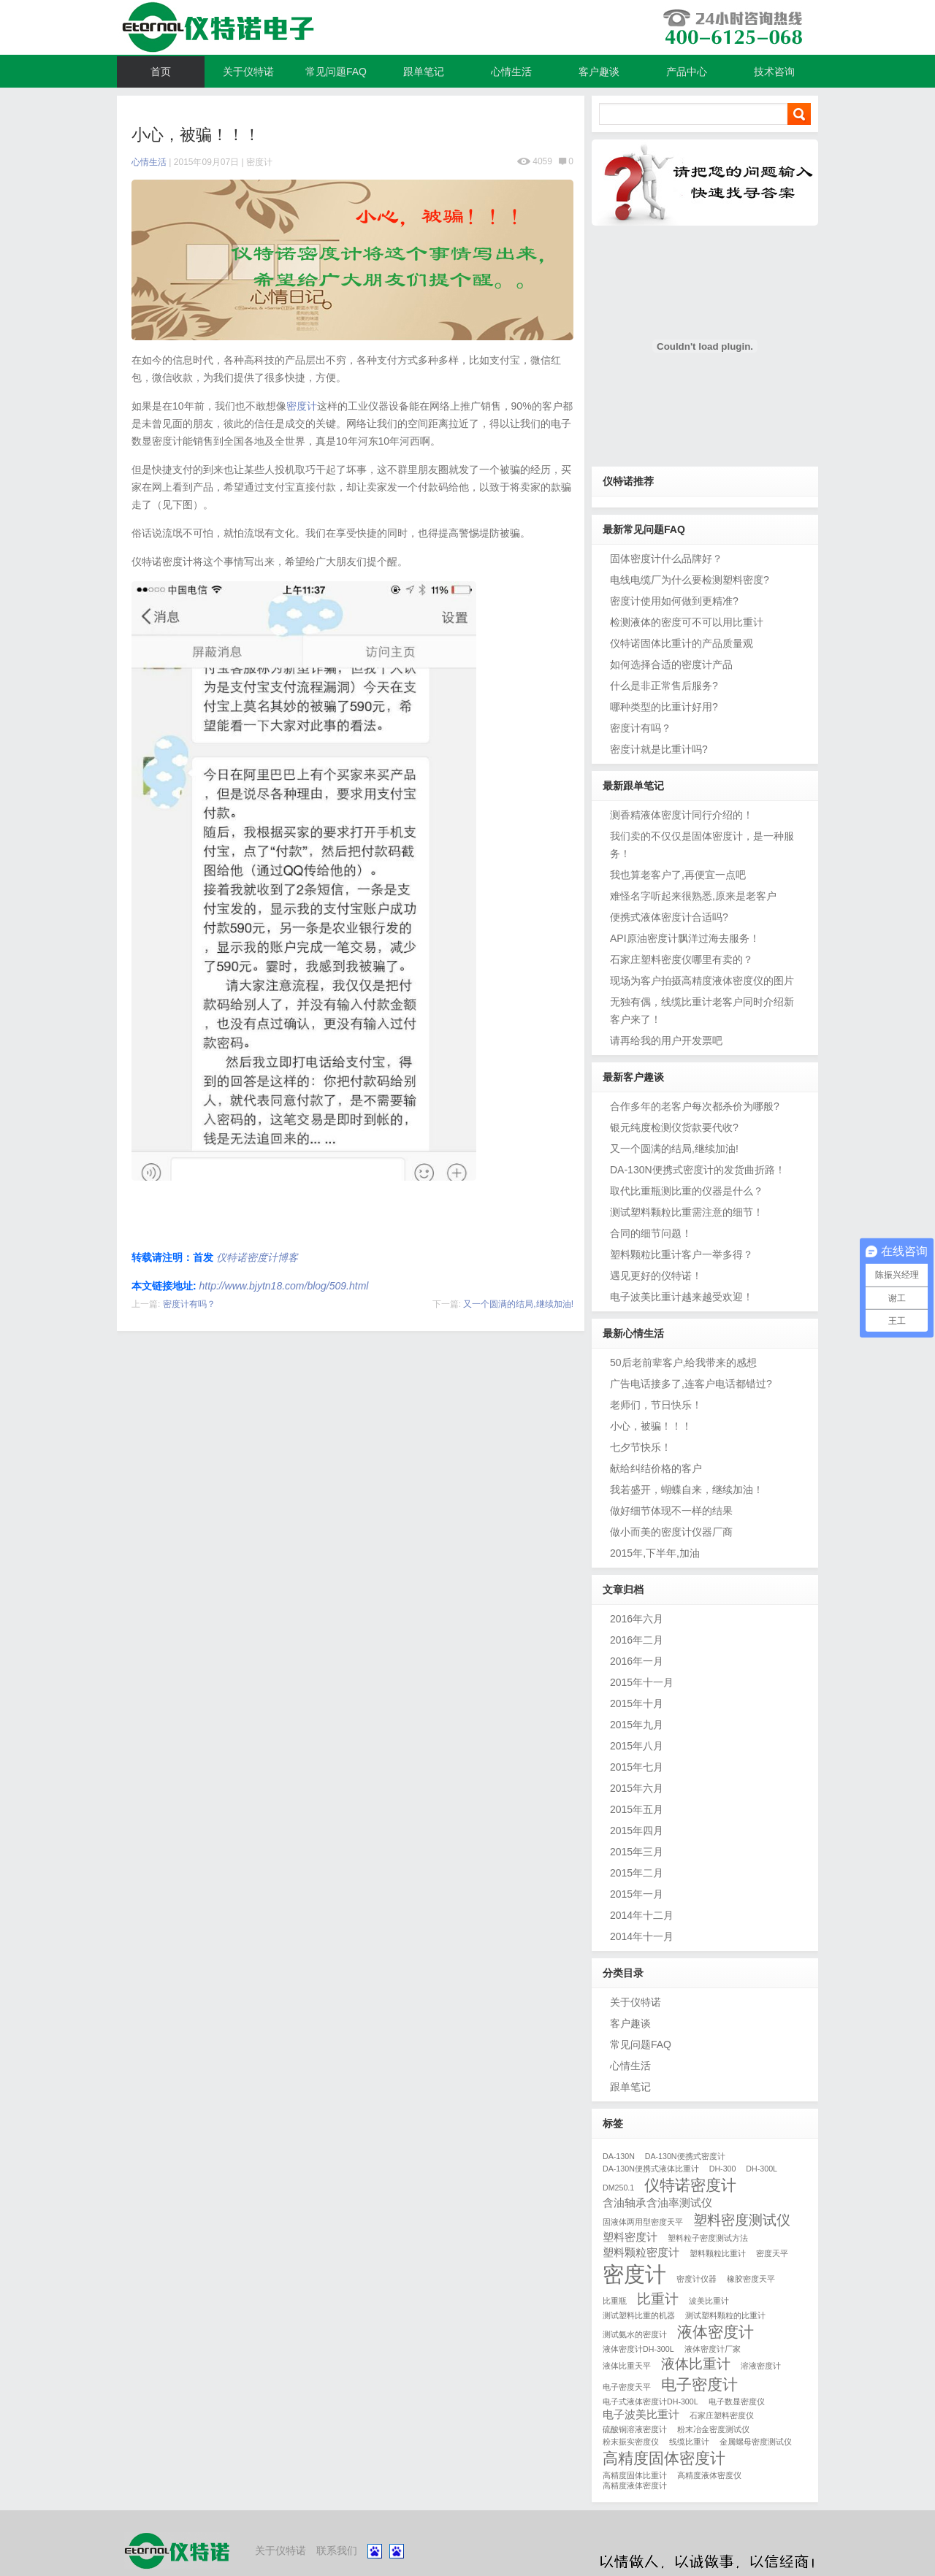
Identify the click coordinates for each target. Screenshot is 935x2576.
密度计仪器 (696, 2278)
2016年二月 (636, 1640)
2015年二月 (636, 1873)
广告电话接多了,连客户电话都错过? (691, 1383)
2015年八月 (636, 1746)
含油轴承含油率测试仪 (657, 2202)
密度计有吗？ (189, 1304)
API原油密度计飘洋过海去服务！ (685, 938)
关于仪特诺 (248, 71)
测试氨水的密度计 (635, 2334)
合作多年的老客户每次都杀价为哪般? (694, 1106)
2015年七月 (636, 1767)
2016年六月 (636, 1619)
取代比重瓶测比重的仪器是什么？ (686, 1191)
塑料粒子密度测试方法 (708, 2238)
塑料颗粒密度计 (641, 2252)
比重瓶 (615, 2300)
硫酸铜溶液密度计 (635, 2429)
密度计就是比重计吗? (659, 749)
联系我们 (336, 2550)
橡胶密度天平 (751, 2278)
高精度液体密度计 (635, 2485)
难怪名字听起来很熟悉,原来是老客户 (693, 896)
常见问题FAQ (336, 71)
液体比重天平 (627, 2365)
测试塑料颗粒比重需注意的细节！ (686, 1212)
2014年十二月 (641, 1915)
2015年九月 (636, 1724)
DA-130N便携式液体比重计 (651, 2168)
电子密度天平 (627, 2387)
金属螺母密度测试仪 (756, 2441)
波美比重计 (709, 2300)
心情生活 (511, 71)
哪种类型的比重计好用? (664, 707)
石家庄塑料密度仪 (722, 2415)
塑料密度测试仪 (741, 2220)
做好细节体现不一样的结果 (671, 1511)
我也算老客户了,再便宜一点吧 (678, 875)
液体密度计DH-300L (638, 2349)
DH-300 (722, 2168)
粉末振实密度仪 (631, 2441)
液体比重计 (695, 2364)
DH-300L (761, 2168)
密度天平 (772, 2253)
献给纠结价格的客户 (656, 1468)
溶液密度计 (761, 2365)
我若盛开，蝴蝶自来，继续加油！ (686, 1489)
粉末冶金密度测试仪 (713, 2429)
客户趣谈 (599, 71)
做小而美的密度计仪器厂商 (671, 1532)
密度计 (259, 162)
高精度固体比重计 (635, 2475)
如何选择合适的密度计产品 (671, 664)
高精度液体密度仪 (709, 2475)
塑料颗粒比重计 (718, 2253)
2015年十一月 (641, 1682)
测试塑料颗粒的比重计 (725, 2315)
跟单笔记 (423, 71)
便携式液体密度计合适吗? (669, 917)
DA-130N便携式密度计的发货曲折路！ (697, 1170)
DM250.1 (618, 2187)
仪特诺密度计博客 (467, 28)
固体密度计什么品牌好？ (666, 558)
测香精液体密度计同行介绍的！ (681, 815)
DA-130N (619, 2156)
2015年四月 (636, 1830)
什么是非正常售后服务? (664, 685)
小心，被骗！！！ (651, 1426)
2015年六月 (636, 1788)
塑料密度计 (630, 2237)
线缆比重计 (689, 2441)
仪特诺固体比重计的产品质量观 (681, 643)
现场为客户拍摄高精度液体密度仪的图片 (702, 980)
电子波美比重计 (641, 2414)
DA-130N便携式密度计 (685, 2156)
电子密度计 (699, 2384)
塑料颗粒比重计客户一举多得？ (681, 1254)
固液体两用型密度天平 (643, 2221)
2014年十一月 (641, 1936)
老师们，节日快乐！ (656, 1405)
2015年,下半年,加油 (655, 1553)
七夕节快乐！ (640, 1447)
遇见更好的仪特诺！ (656, 1275)
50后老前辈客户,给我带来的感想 (683, 1362)
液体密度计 (715, 2332)
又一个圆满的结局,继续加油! (518, 1304)
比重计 (658, 2299)
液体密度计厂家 (712, 2349)
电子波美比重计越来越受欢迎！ (681, 1297)
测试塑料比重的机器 (639, 2315)
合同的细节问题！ (651, 1233)
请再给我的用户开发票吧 (666, 1040)
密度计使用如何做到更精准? (674, 601)
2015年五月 (636, 1809)
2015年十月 (636, 1703)
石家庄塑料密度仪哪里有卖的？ (681, 959)
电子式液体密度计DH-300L (650, 2401)
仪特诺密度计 (690, 2185)
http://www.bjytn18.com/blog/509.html (284, 1286)
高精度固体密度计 (664, 2458)
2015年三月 (636, 1852)
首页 (160, 71)
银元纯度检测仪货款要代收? (674, 1127)
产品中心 (686, 71)
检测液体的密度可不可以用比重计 (686, 622)
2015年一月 (636, 1894)
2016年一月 (636, 1661)
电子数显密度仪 (737, 2401)
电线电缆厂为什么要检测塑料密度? (689, 580)
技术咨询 (774, 71)
